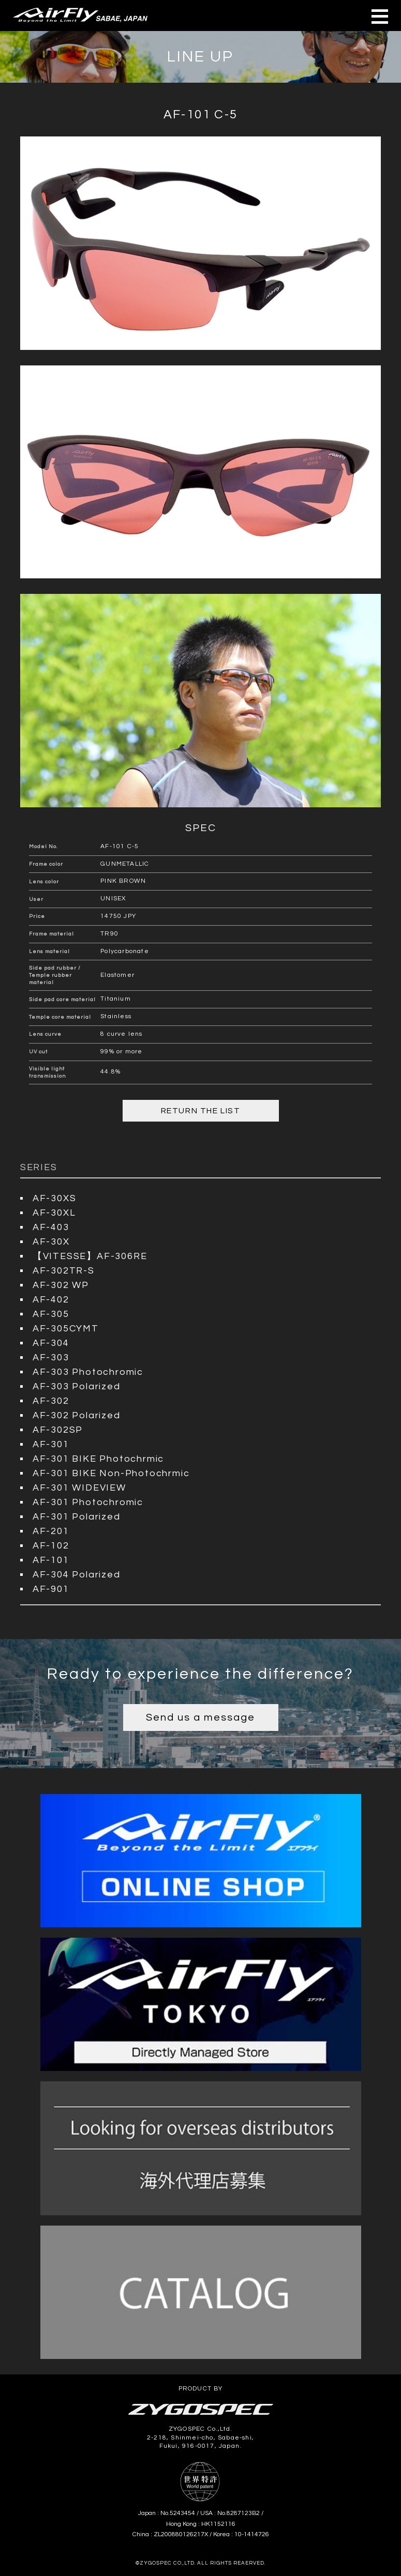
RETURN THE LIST (201, 1111)
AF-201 (51, 1531)
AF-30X (51, 1242)
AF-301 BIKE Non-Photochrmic (111, 1473)
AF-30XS (55, 1198)
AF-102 (51, 1546)
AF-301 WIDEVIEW (79, 1488)
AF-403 (51, 1227)
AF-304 (51, 1343)
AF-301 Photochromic (88, 1502)
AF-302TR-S (64, 1271)
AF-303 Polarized (77, 1386)
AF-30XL (54, 1213)
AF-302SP (58, 1430)
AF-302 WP (61, 1285)
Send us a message (200, 1717)
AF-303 (51, 1357)
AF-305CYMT (66, 1328)
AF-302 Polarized (77, 1415)
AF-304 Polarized (77, 1575)
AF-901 (51, 1589)
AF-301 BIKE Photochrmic (98, 1459)
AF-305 (51, 1314)
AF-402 (51, 1300)
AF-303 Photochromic (88, 1372)
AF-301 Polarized (77, 1517)
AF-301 (51, 1444)
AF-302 (51, 1401)
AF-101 (51, 1560)
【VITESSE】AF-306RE (90, 1256)
